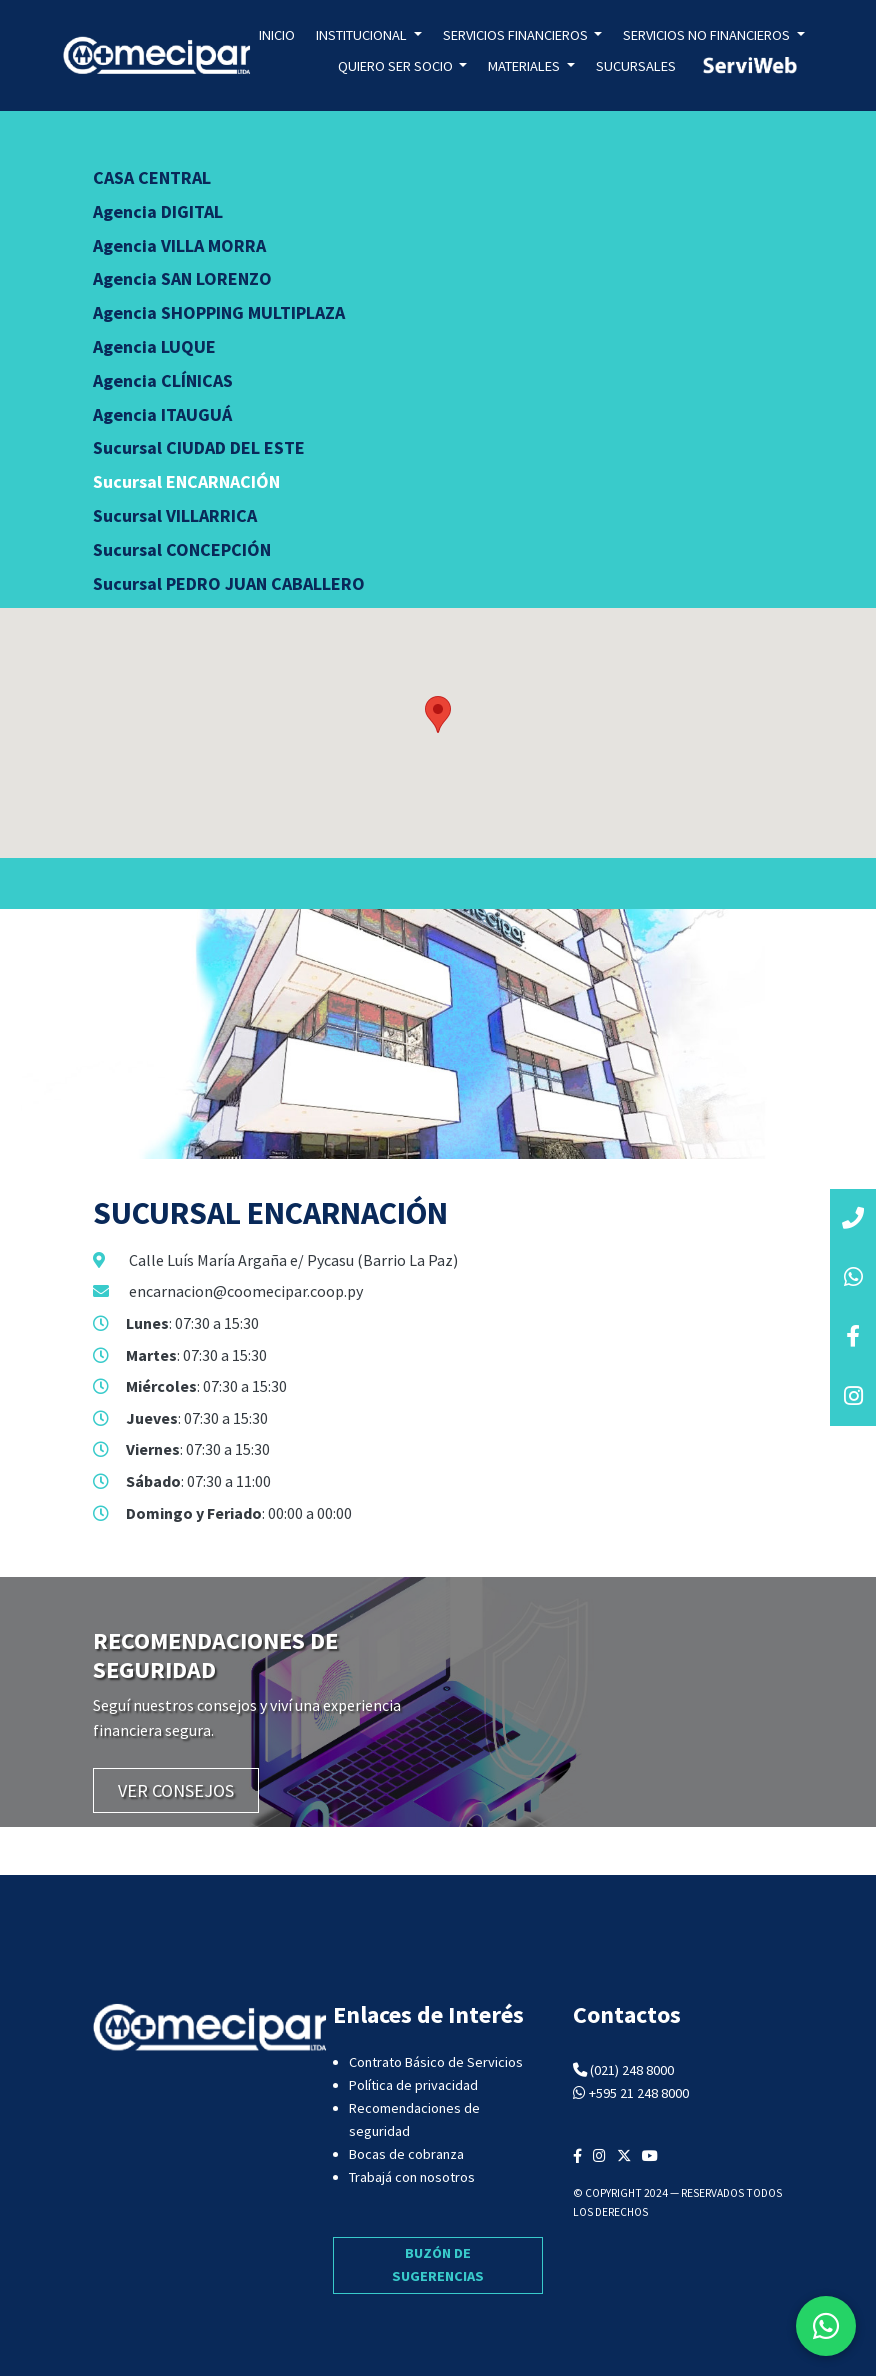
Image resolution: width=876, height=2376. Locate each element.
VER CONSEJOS (176, 1790)
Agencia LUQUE (154, 346)
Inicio (277, 35)
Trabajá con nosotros (412, 2177)
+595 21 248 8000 (639, 2093)
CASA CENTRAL (152, 177)
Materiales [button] (525, 66)
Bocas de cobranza (406, 2154)
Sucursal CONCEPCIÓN (182, 549)
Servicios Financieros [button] (517, 35)
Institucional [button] (363, 35)
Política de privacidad (413, 2085)
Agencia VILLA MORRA (179, 245)
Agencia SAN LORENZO (182, 278)
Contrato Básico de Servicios (436, 2062)
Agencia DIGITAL (158, 211)
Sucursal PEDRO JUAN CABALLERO (229, 583)
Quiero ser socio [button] (397, 66)
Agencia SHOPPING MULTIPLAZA (219, 312)
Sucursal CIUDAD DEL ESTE (199, 447)
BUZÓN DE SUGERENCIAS (438, 2264)
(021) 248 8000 (632, 2070)
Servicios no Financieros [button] (708, 35)
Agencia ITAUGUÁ (162, 414)
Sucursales (636, 66)
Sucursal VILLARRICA (175, 515)
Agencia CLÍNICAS (163, 380)
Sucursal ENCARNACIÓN (186, 481)
